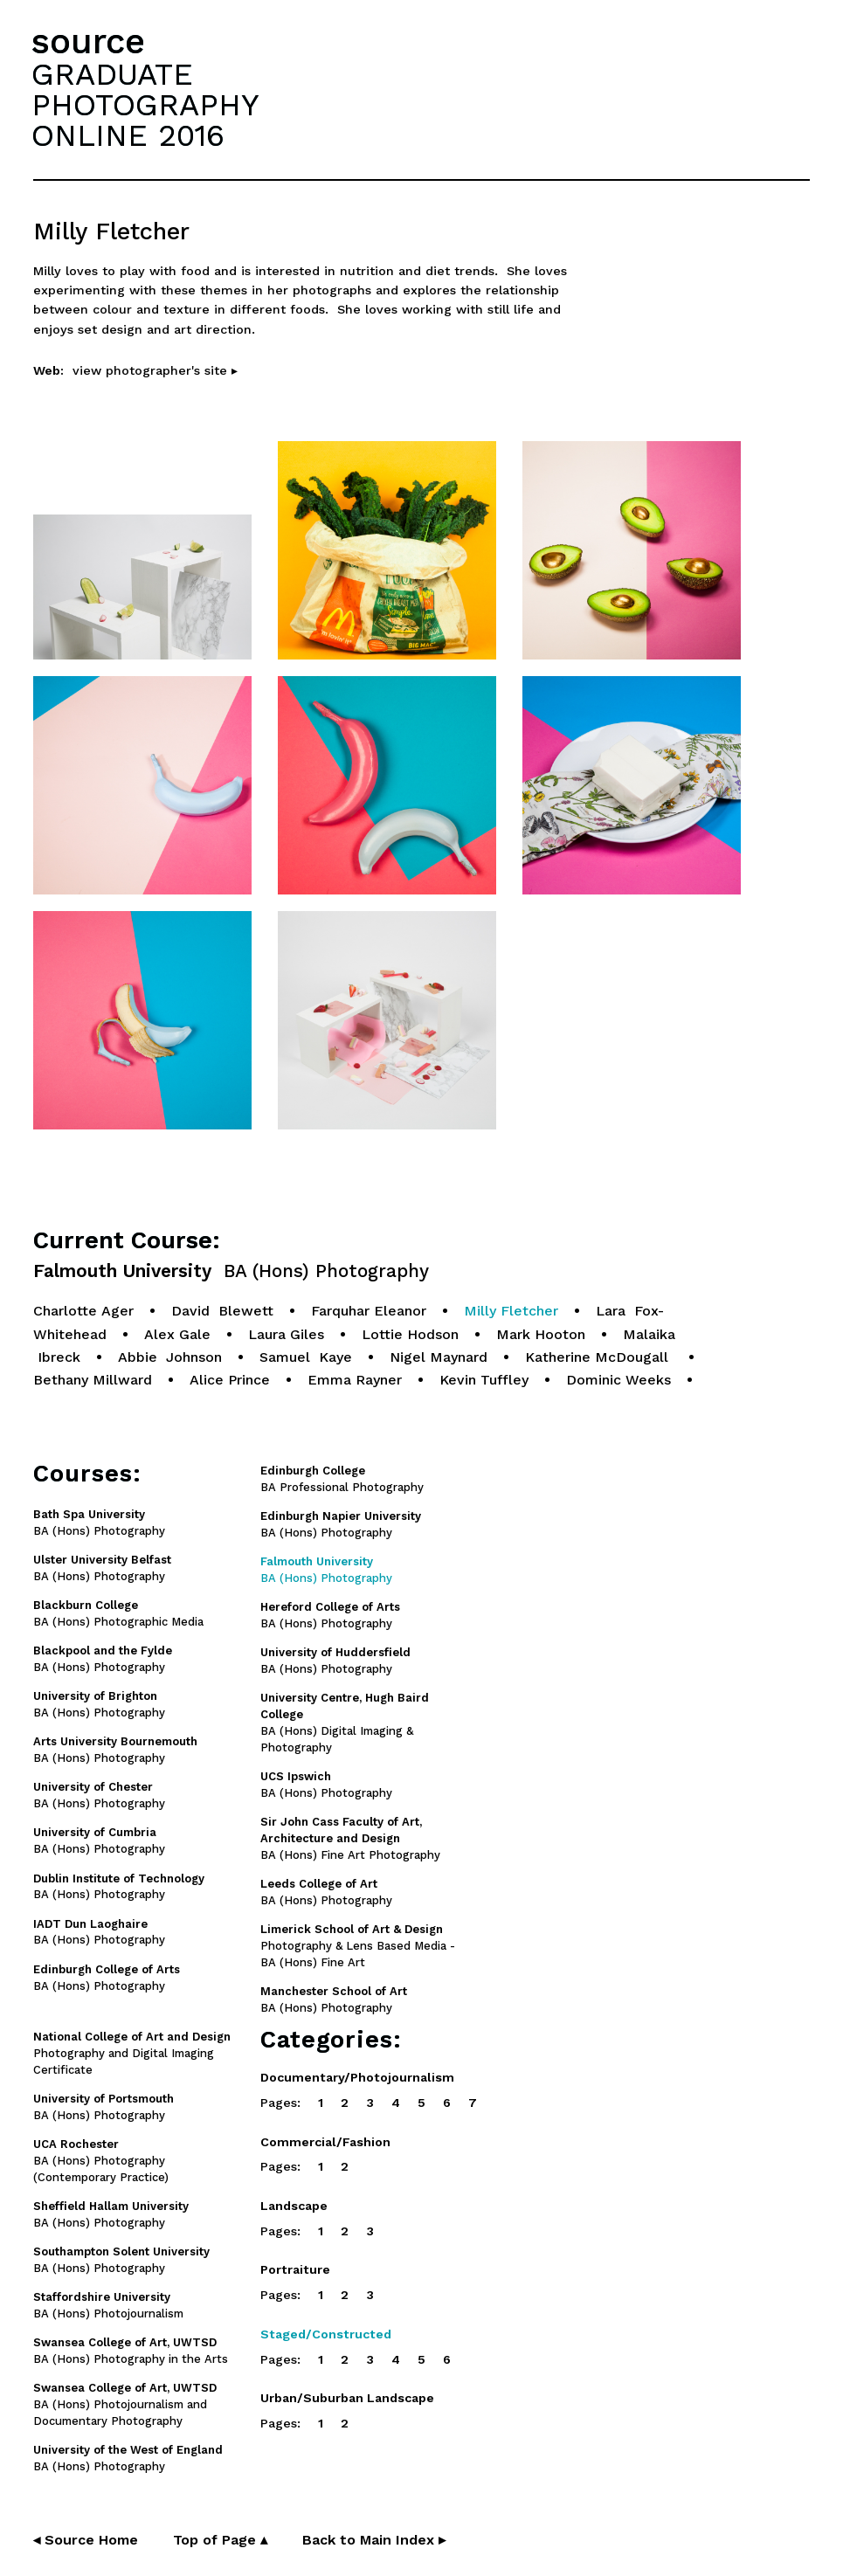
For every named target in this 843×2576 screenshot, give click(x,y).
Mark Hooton (540, 1334)
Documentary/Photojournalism (357, 2077)
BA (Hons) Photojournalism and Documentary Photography (125, 2404)
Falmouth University (231, 1271)
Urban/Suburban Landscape (347, 2398)
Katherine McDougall (599, 1357)
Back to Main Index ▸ (374, 2539)
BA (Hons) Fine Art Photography (350, 1838)
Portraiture (295, 2269)
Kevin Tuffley (484, 1379)
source (88, 41)
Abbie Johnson (170, 1357)
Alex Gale (177, 1334)
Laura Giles (286, 1334)
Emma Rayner (354, 1379)
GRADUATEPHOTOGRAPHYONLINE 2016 (145, 105)
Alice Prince (230, 1379)
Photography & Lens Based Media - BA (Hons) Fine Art (357, 1946)
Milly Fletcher (511, 1310)
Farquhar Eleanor (368, 1310)
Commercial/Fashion (325, 2142)
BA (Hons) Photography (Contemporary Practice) (101, 2160)
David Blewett (222, 1310)
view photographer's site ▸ (155, 370)
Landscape (294, 2206)
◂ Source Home (85, 2539)
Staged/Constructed (325, 2334)
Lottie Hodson (410, 1334)
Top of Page (220, 2539)
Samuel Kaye (305, 1357)
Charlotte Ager (83, 1310)
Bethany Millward (92, 1379)
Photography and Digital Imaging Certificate (132, 2053)
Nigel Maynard (438, 1357)
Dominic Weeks (618, 1379)
